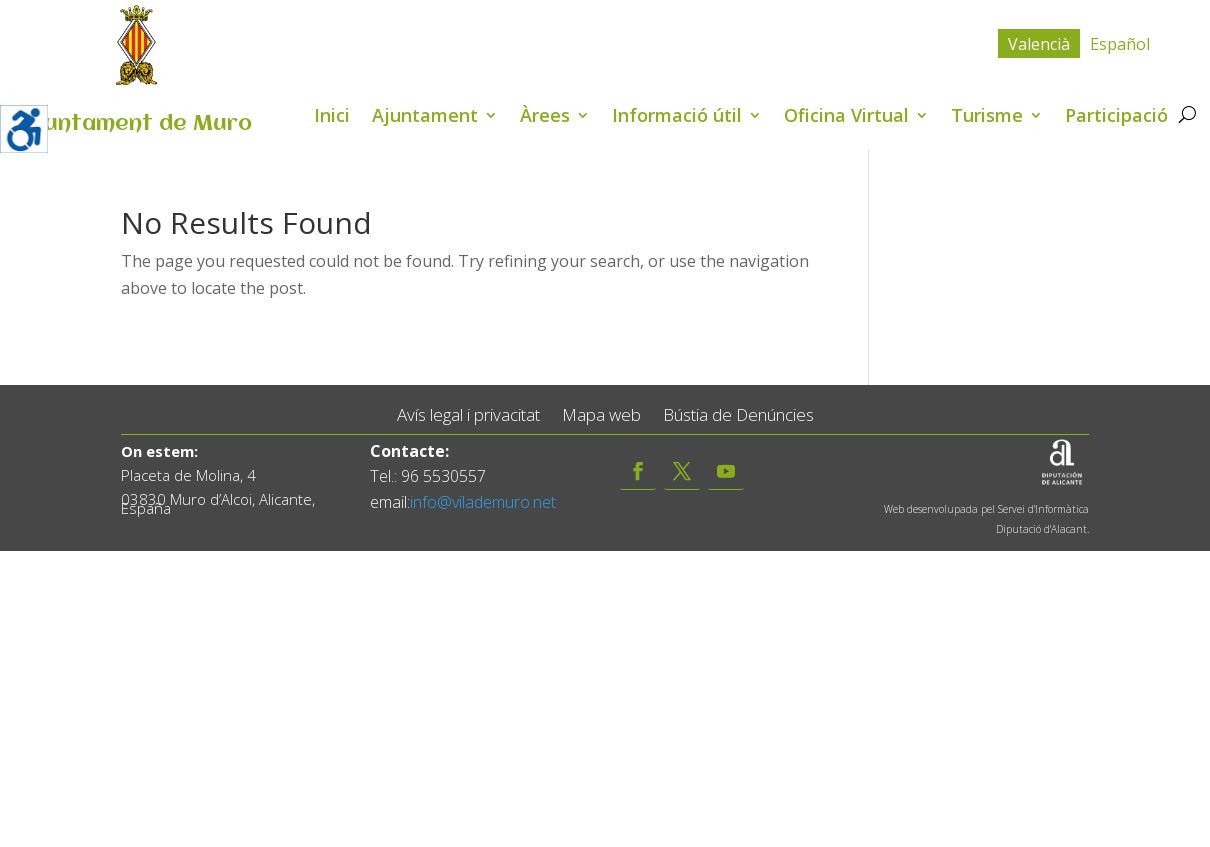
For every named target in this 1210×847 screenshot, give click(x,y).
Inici (332, 117)
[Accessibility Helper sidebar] (24, 129)
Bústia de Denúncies (738, 415)
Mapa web (601, 415)
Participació (1116, 117)
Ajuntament (425, 117)
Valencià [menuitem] (1039, 44)
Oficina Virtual (846, 117)
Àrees (545, 117)
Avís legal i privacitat (468, 415)
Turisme (987, 117)
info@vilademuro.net (483, 502)
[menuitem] (1039, 43)
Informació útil (677, 117)
